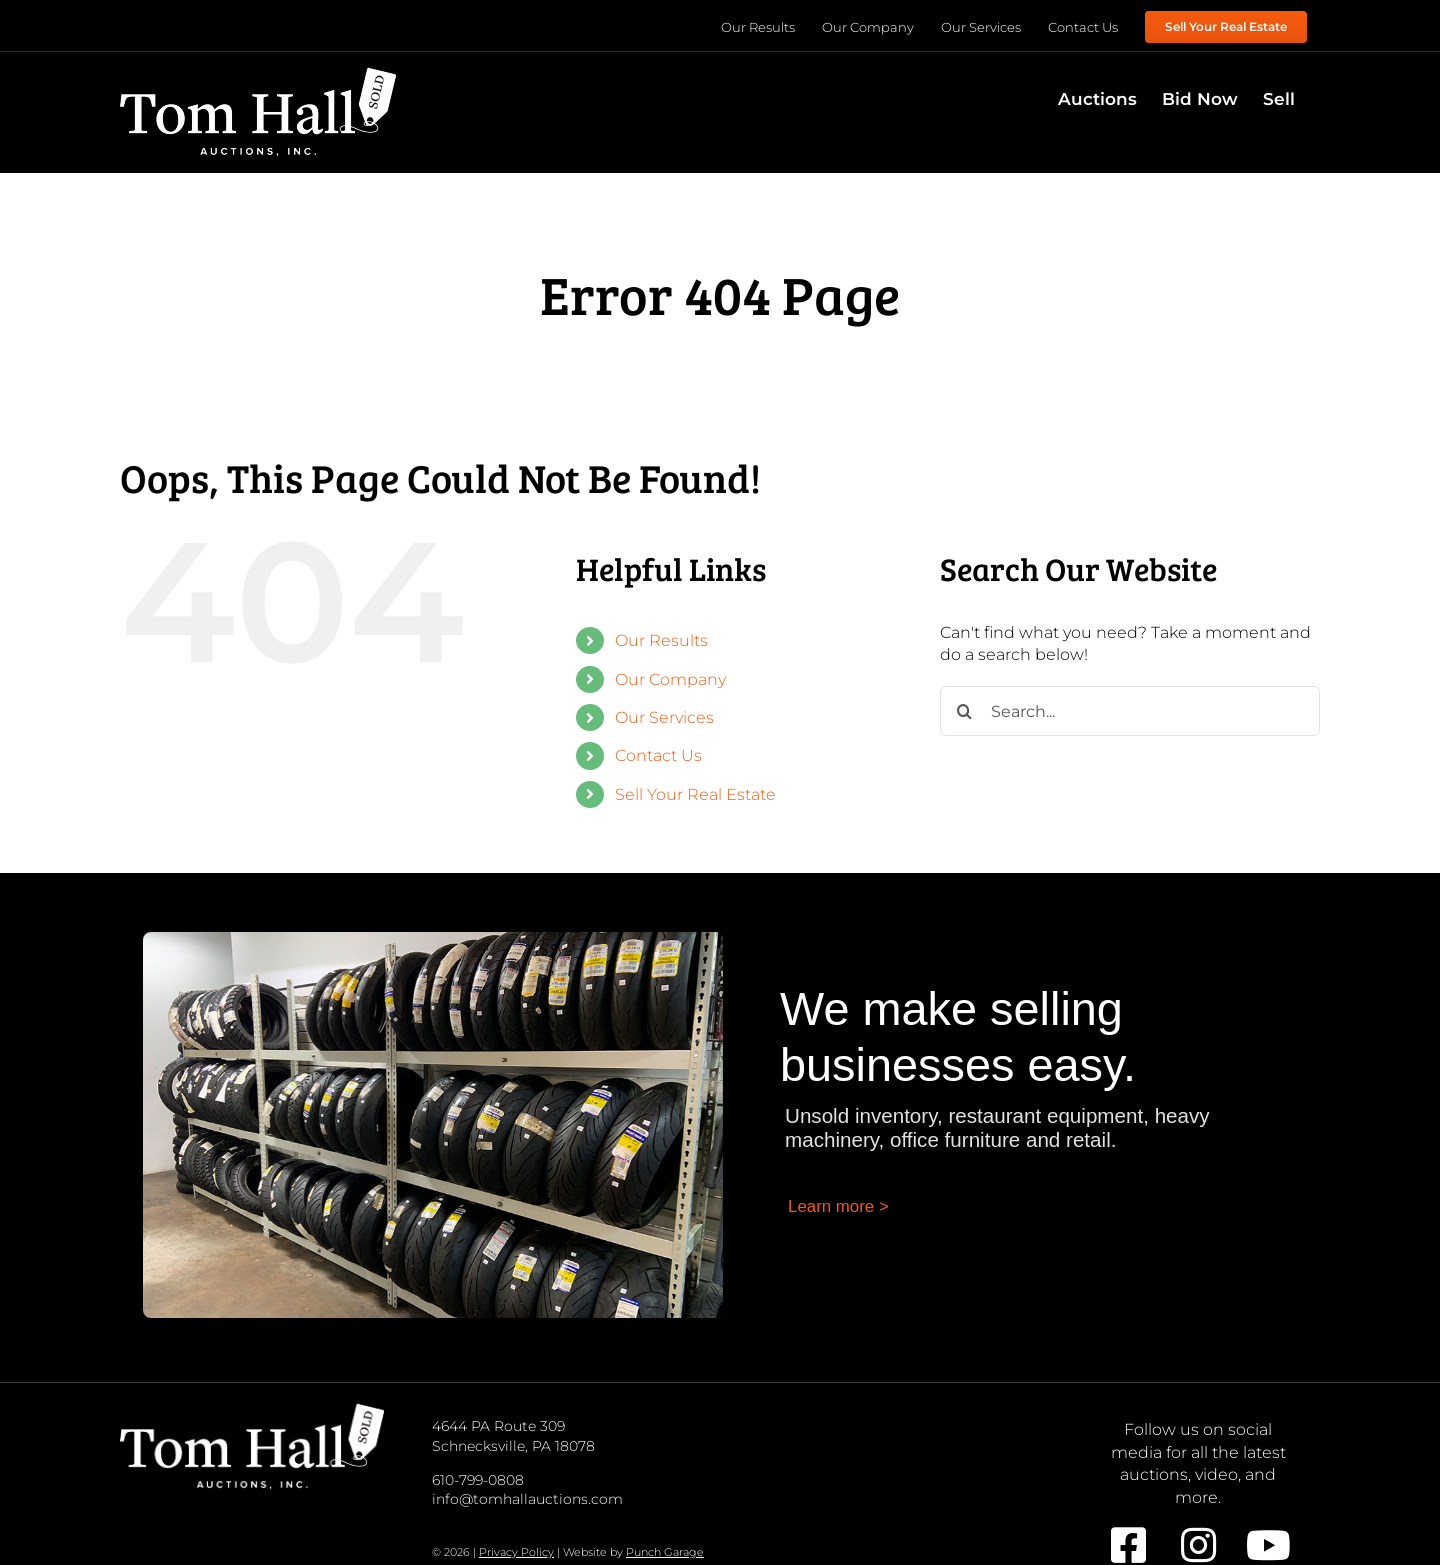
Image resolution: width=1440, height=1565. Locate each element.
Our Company (670, 679)
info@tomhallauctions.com (527, 1499)
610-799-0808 (478, 1480)
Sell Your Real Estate (695, 794)
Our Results (661, 640)
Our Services (664, 717)
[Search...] (1130, 711)
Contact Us (658, 755)
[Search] (965, 711)
